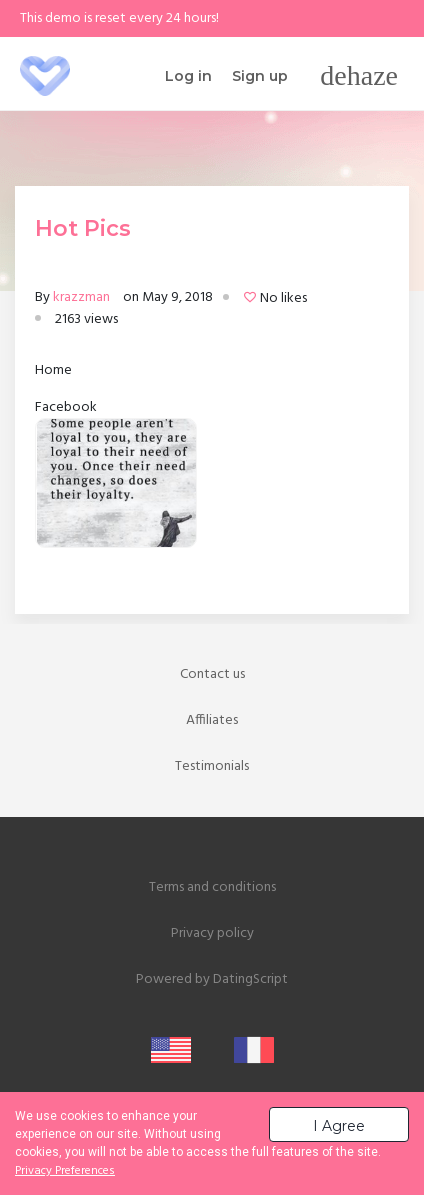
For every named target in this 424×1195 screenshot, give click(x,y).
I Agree (339, 1126)
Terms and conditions (212, 887)
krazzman (81, 297)
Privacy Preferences (65, 1171)
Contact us (212, 674)
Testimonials (212, 766)
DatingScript (250, 979)
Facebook (66, 407)
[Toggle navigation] (359, 76)
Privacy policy (212, 933)
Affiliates (212, 720)
